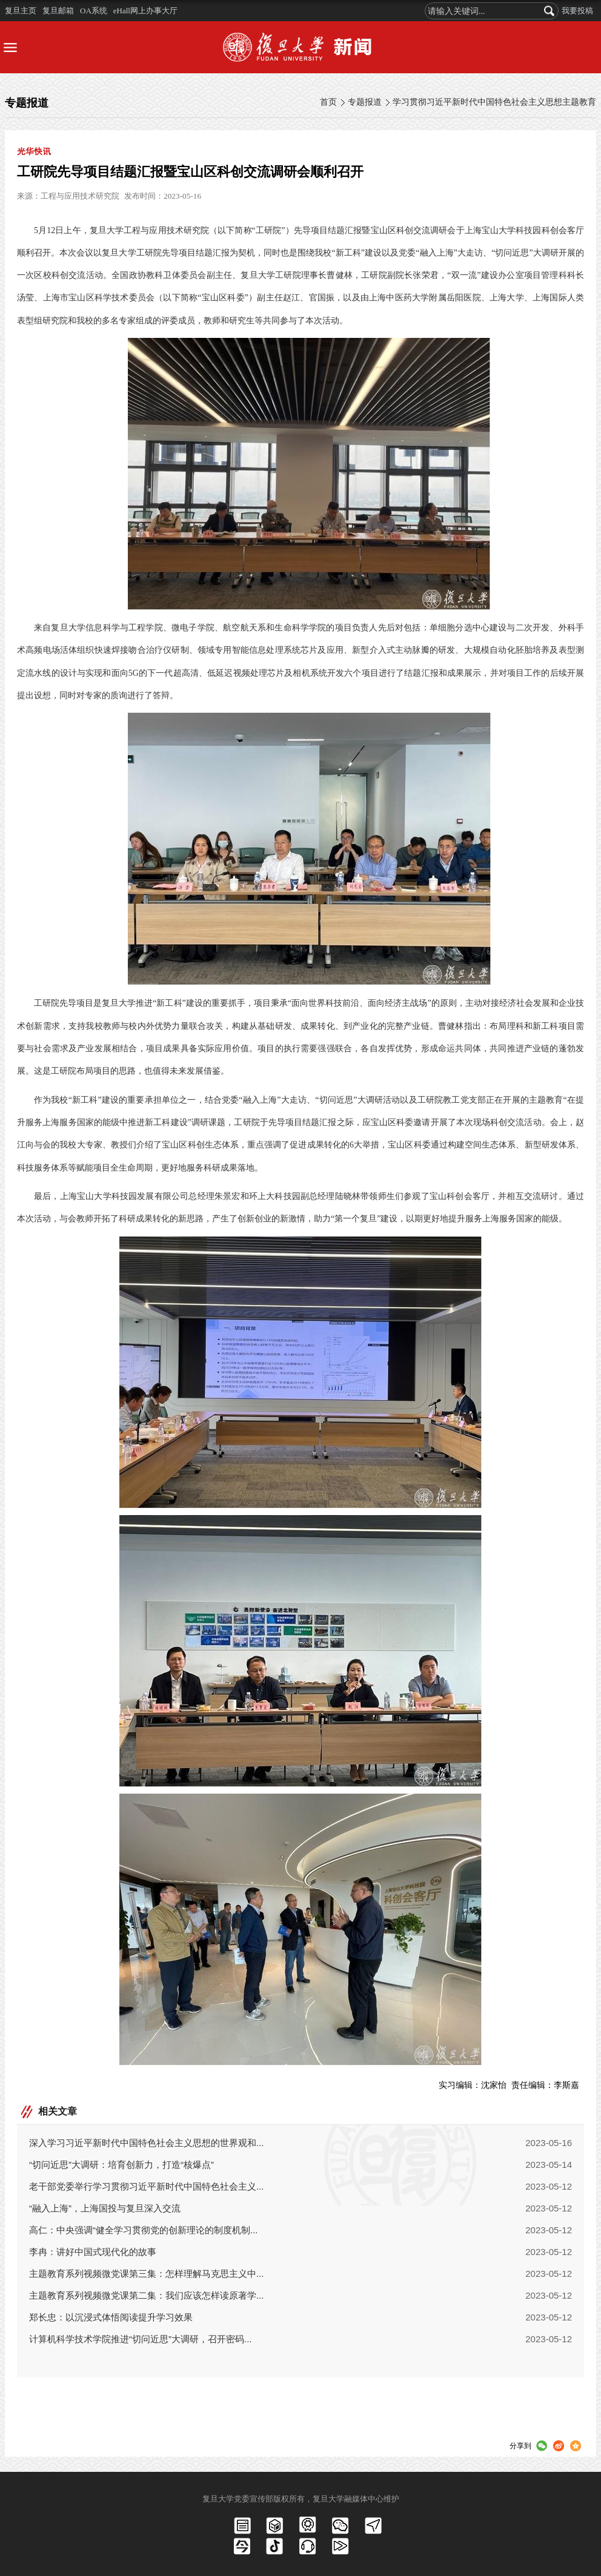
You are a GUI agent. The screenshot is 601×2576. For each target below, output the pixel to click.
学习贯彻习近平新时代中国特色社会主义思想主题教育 (494, 102)
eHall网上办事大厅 (145, 10)
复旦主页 (20, 10)
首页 (328, 102)
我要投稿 (577, 10)
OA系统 (93, 10)
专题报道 (365, 102)
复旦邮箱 (58, 10)
